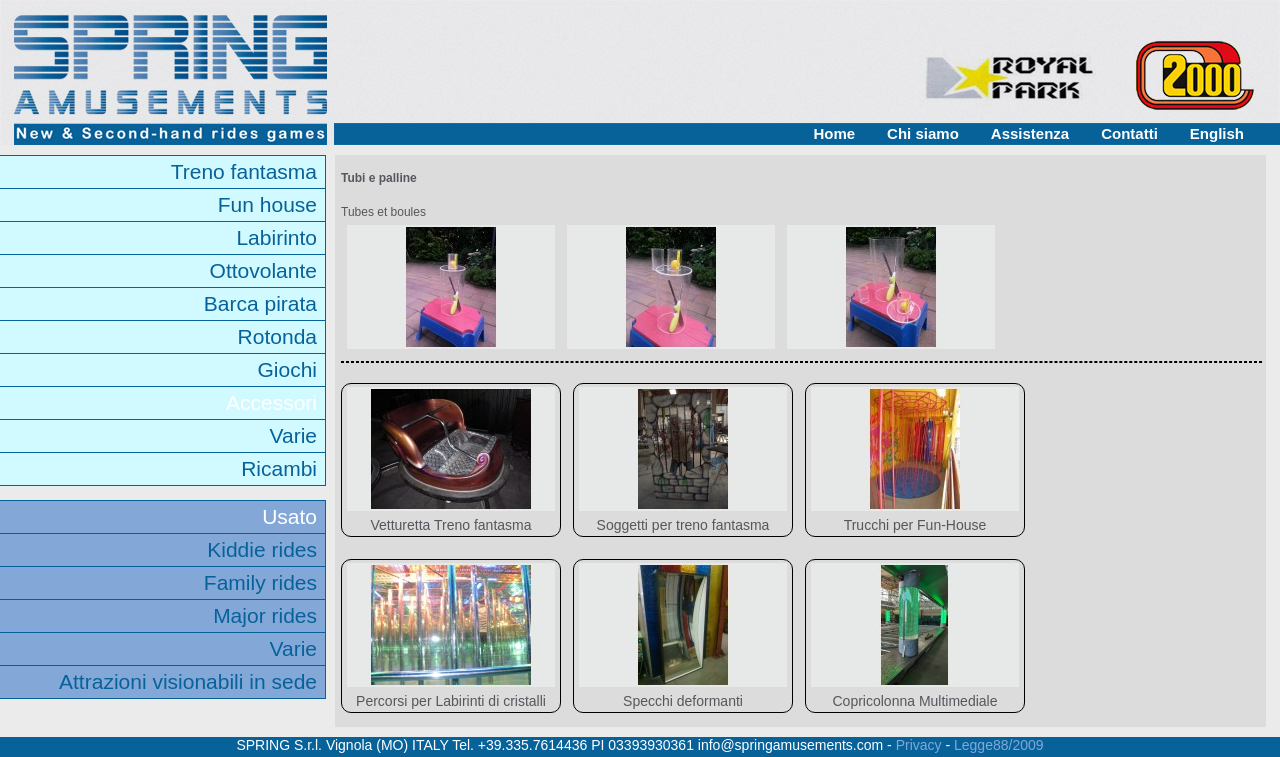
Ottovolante (263, 270)
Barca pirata (260, 303)
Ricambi (279, 468)
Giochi (287, 369)
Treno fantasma (244, 171)
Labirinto (276, 237)
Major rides (265, 615)
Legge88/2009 (999, 745)
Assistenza (1030, 133)
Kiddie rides (262, 549)
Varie (293, 435)
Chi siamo (923, 133)
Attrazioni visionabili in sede (188, 681)
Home (834, 133)
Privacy (919, 745)
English (1217, 133)
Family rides (260, 582)
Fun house (267, 204)
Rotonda (277, 336)
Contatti (1129, 133)
